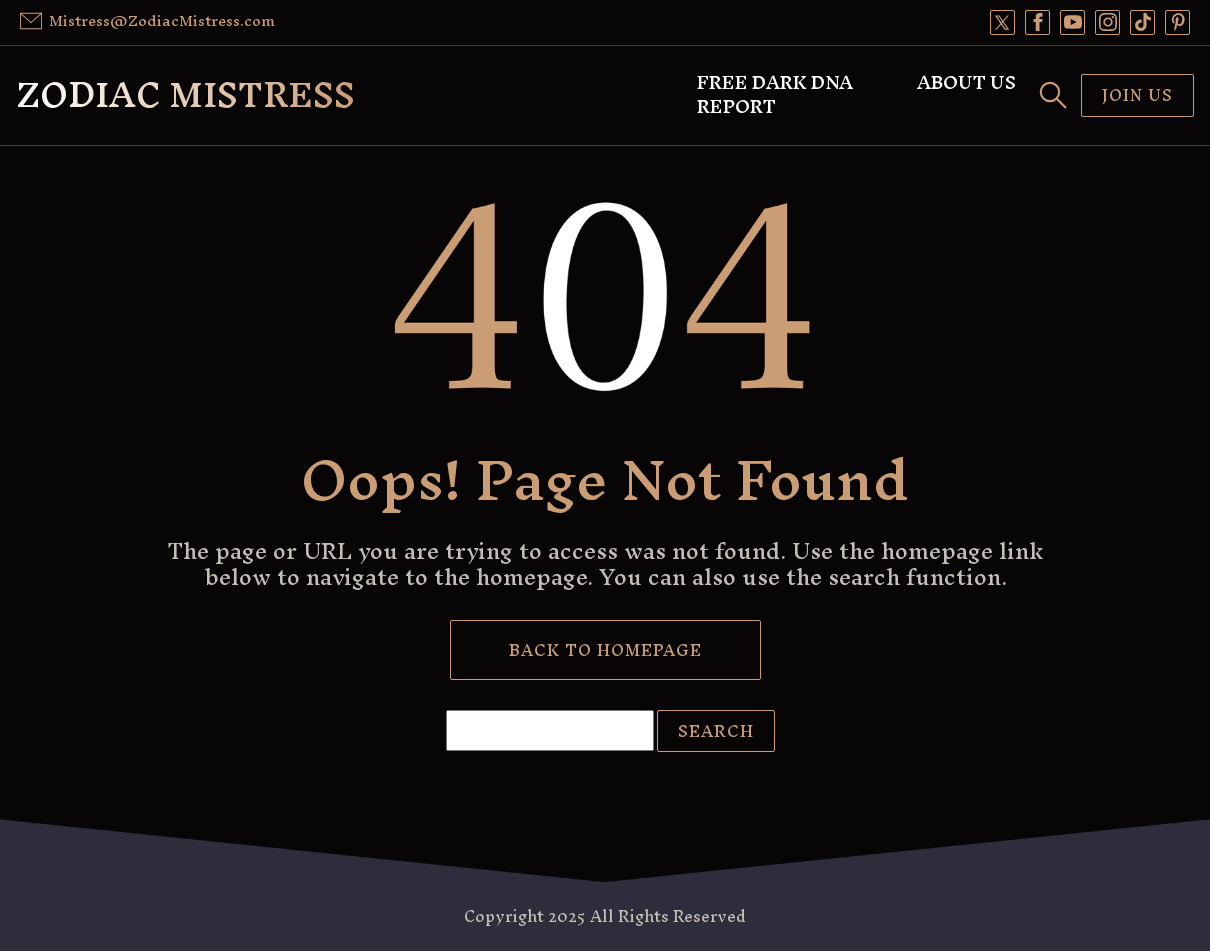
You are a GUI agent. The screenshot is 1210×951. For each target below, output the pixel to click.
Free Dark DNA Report (775, 95)
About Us (966, 83)
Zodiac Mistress (185, 94)
